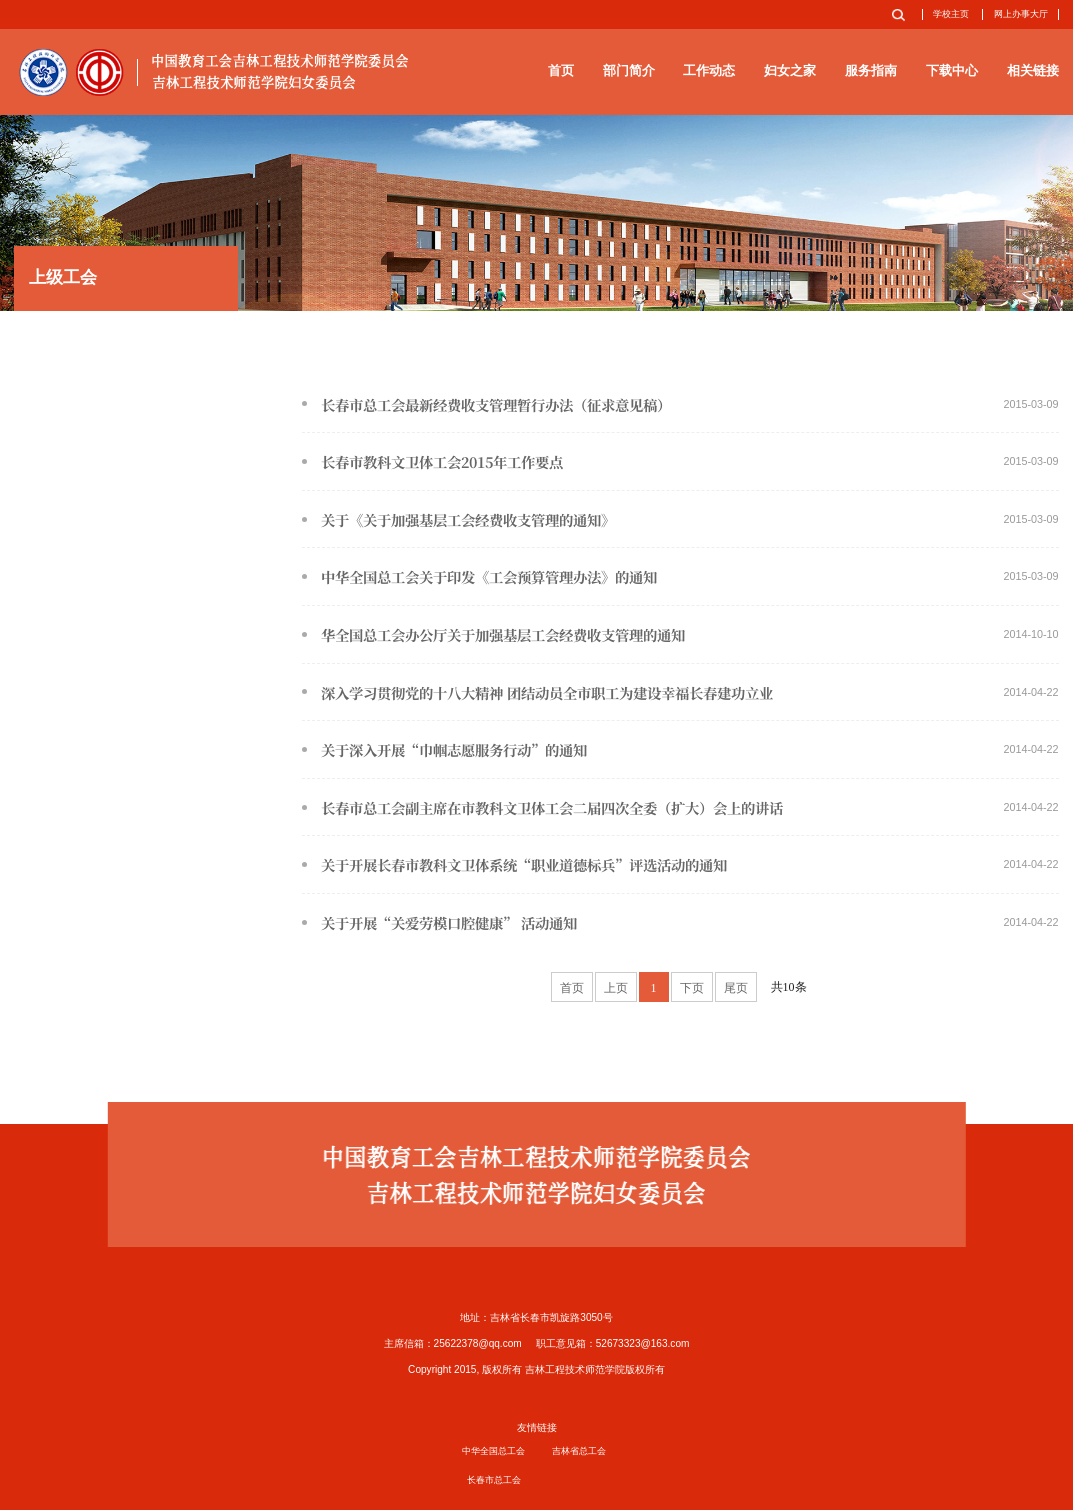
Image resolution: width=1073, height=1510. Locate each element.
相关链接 (1033, 70)
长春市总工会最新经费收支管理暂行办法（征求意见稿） (680, 405)
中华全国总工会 (493, 1451)
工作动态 (709, 70)
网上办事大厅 (1021, 14)
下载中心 (952, 70)
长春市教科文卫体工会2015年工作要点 (680, 462)
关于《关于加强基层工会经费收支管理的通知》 (680, 520)
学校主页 (951, 14)
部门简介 (629, 70)
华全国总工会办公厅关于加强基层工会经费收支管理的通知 (680, 635)
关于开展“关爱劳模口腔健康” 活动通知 (680, 923)
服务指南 (871, 70)
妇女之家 (790, 70)
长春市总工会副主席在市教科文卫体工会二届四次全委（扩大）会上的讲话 (680, 808)
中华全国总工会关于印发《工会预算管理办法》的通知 (680, 577)
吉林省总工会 (579, 1451)
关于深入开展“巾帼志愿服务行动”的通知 (680, 750)
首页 (561, 70)
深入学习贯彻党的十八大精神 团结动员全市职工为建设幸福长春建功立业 (680, 693)
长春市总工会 (494, 1480)
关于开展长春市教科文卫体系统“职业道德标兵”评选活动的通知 (680, 865)
